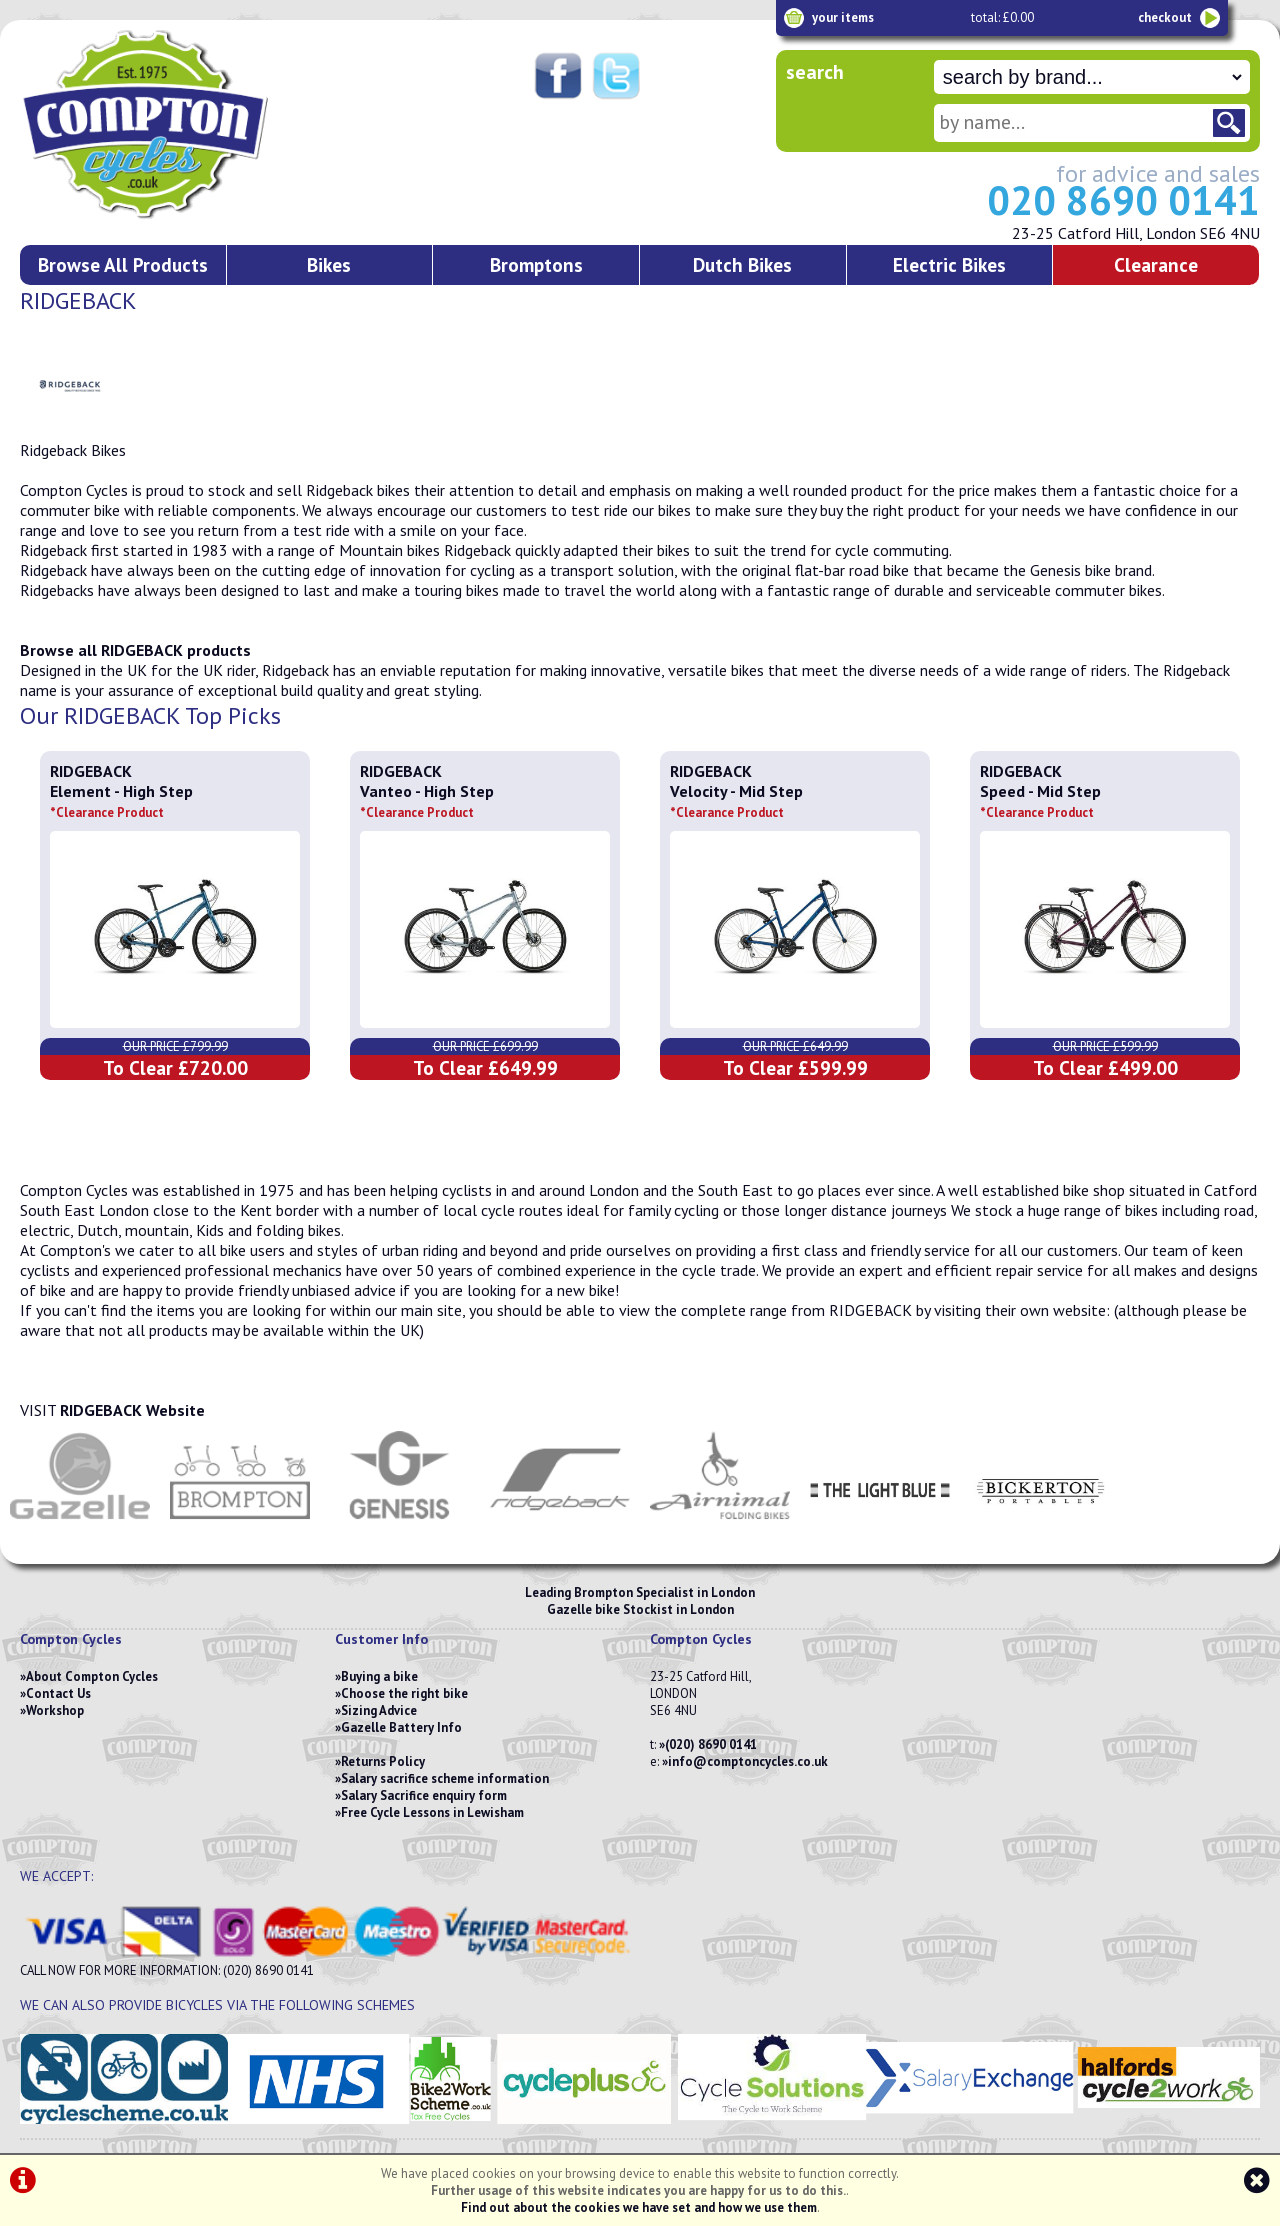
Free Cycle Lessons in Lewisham (432, 1812)
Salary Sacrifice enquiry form (424, 1795)
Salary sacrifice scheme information (445, 1778)
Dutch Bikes (742, 264)
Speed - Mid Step (1040, 801)
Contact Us (58, 1693)
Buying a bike (379, 1676)
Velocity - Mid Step (736, 801)
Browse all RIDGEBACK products (135, 650)
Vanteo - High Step (427, 801)
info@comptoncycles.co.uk (748, 1761)
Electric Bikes (949, 264)
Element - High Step (121, 801)
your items (843, 17)
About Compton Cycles (92, 1676)
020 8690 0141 (1123, 200)
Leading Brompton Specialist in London (640, 1592)
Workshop (55, 1710)
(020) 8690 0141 (711, 1744)
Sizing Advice (379, 1710)
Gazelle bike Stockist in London (640, 1609)
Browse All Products (123, 264)
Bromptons (536, 264)
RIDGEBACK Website (132, 1410)
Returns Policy (383, 1761)
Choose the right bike (404, 1693)
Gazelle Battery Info (401, 1727)
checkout (1165, 17)
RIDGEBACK (91, 771)
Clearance (1156, 264)
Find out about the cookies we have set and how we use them (639, 2207)
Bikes (329, 264)
